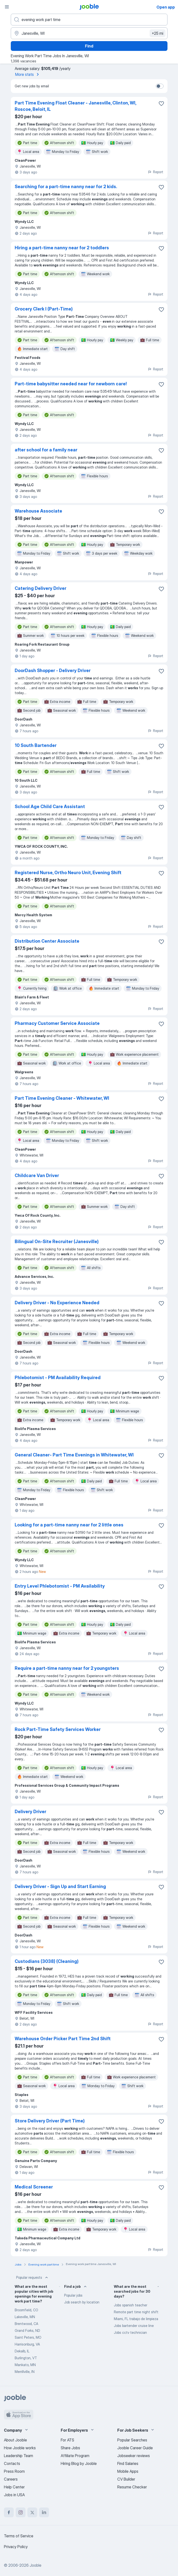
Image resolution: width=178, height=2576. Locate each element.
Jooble (35, 2565)
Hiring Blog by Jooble (79, 2463)
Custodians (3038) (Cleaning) (47, 1961)
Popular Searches (132, 2440)
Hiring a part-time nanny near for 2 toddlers (62, 247)
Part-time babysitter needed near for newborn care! (71, 383)
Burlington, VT (26, 2358)
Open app (165, 7)
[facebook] (9, 2512)
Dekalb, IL (22, 2351)
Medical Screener (34, 2186)
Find (89, 46)
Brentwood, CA (26, 2324)
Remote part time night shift (136, 2312)
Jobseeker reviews (133, 2455)
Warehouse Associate (38, 511)
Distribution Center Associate (47, 941)
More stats (28, 74)
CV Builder (126, 2479)
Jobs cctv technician (130, 2332)
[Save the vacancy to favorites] (161, 103)
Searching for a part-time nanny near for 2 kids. (66, 186)
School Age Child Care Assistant (50, 806)
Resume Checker (132, 2486)
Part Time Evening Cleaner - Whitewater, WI (62, 1098)
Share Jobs (70, 2447)
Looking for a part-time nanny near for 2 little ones (69, 1524)
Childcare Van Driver (37, 1175)
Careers (11, 2479)
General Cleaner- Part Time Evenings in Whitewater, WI (74, 1454)
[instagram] (20, 2512)
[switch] (160, 86)
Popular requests (32, 2277)
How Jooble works (20, 2447)
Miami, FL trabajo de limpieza (136, 2319)
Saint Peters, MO (28, 2337)
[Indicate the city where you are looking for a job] (89, 33)
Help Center (14, 2486)
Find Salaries (127, 2463)
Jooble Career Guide (135, 2447)
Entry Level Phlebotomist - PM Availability (60, 1586)
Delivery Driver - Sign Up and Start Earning (60, 1886)
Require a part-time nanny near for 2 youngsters (67, 1668)
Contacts (12, 2463)
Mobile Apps (127, 2471)
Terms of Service (18, 2535)
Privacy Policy (16, 2546)
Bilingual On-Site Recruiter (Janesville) (57, 1241)
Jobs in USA (14, 2494)
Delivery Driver (30, 1811)
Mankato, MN (25, 2365)
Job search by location (81, 2302)
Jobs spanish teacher (130, 2305)
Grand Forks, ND (27, 2330)
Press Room (14, 2471)
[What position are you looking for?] (89, 19)
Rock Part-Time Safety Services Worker (58, 1729)
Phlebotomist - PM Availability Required (58, 1377)
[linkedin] (44, 2512)
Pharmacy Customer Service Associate (57, 1023)
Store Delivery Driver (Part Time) (50, 2120)
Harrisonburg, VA (27, 2344)
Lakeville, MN (25, 2317)
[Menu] (7, 7)
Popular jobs (73, 2295)
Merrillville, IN (25, 2372)
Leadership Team (18, 2455)
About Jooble (15, 2440)
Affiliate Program (75, 2455)
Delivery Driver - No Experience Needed (57, 1302)
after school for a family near (46, 449)
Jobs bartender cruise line (134, 2326)
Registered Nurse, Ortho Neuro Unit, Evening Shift (68, 872)
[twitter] (32, 2512)
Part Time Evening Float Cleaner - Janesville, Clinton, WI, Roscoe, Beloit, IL (75, 106)
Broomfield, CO (26, 2310)
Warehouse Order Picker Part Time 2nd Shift (63, 2038)
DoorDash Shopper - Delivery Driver (53, 670)
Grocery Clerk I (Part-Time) (44, 308)
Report (155, 172)
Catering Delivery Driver (40, 588)
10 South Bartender (36, 745)
